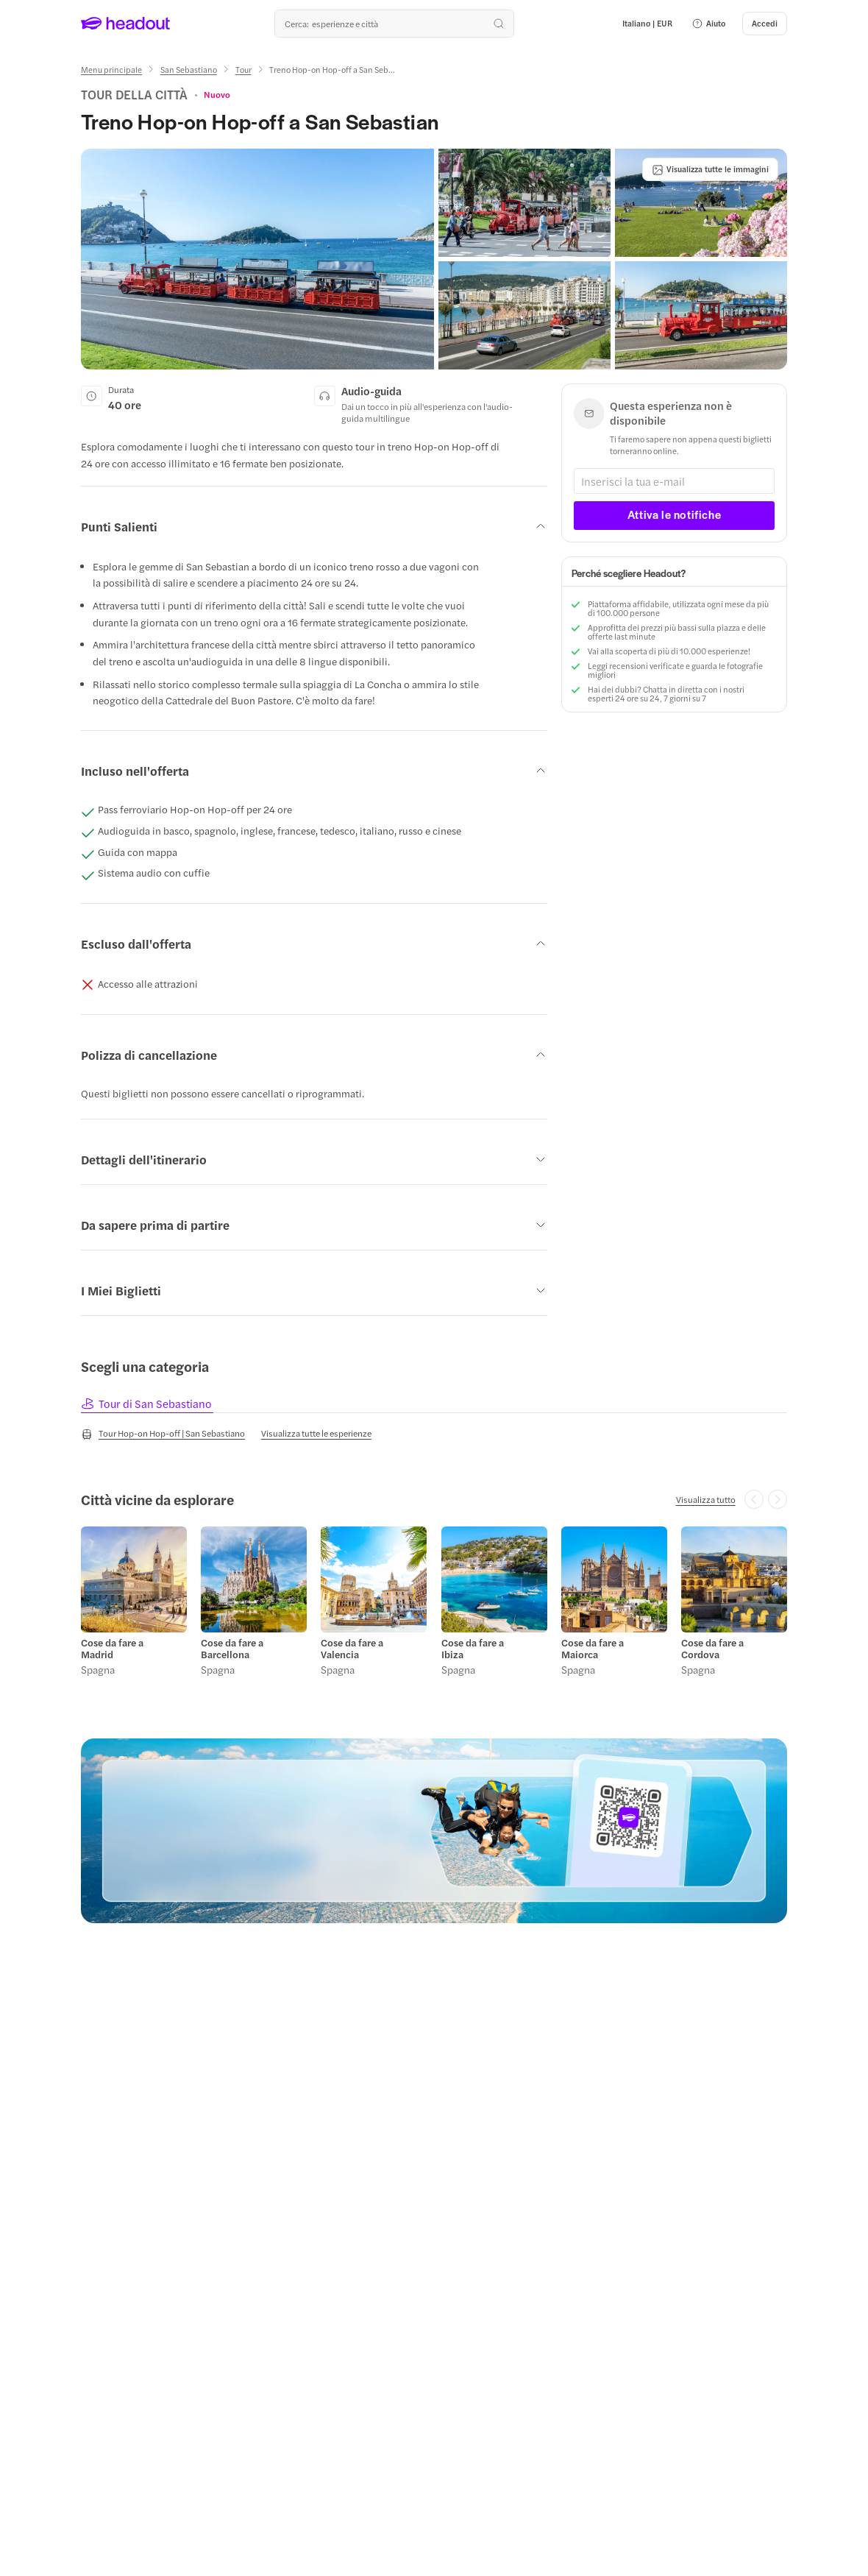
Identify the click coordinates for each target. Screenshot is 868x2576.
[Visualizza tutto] (706, 1499)
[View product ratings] (217, 94)
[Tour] (243, 69)
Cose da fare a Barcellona (232, 1648)
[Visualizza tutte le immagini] (710, 169)
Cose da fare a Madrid (112, 1648)
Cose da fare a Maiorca (592, 1648)
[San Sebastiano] (188, 69)
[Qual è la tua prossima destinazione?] (394, 23)
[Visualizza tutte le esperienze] (316, 1433)
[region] (434, 1604)
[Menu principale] (111, 69)
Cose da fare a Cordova (712, 1648)
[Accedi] (764, 23)
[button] (708, 23)
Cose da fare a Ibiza (472, 1648)
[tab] (147, 1403)
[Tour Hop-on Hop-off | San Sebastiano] (163, 1433)
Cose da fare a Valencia (352, 1648)
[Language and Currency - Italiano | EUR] (647, 23)
